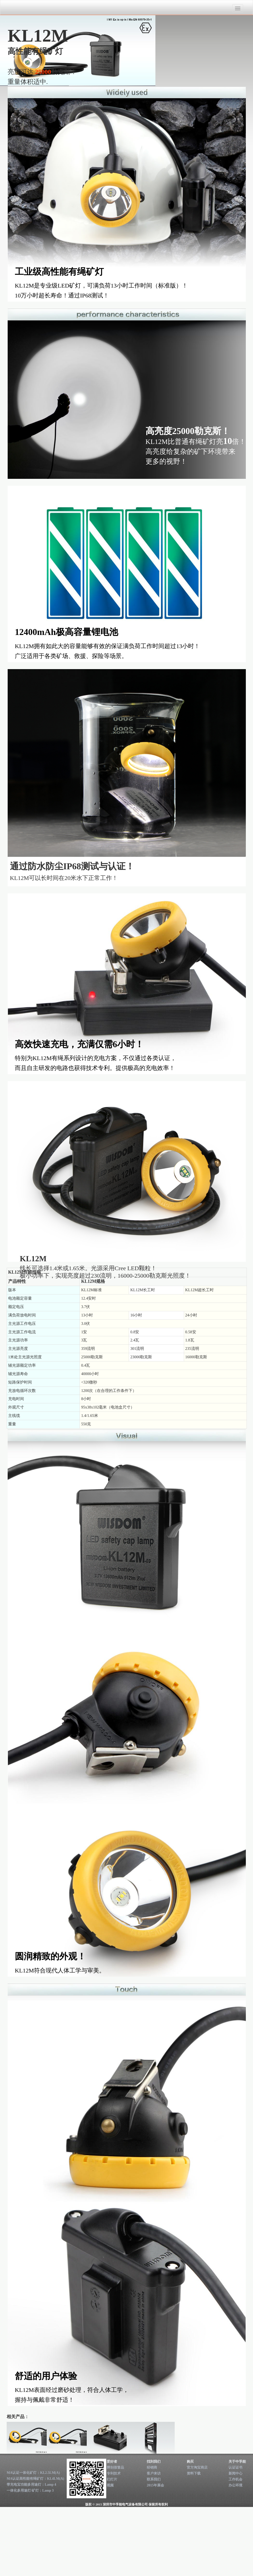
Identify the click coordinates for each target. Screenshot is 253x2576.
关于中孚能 (237, 2530)
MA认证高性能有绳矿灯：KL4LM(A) (35, 2548)
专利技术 (114, 2542)
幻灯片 (112, 2548)
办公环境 (235, 2554)
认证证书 (235, 2536)
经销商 (152, 2536)
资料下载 (194, 2542)
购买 (190, 2530)
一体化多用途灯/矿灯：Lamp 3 (30, 2559)
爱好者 (112, 2530)
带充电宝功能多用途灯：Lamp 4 (31, 2553)
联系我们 (154, 2548)
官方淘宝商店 (197, 2536)
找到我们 (154, 2530)
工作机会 (235, 2548)
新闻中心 (235, 2542)
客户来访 (154, 2542)
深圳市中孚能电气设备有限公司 (35, 7)
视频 (110, 2554)
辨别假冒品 (115, 2536)
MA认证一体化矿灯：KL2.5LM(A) (33, 2542)
